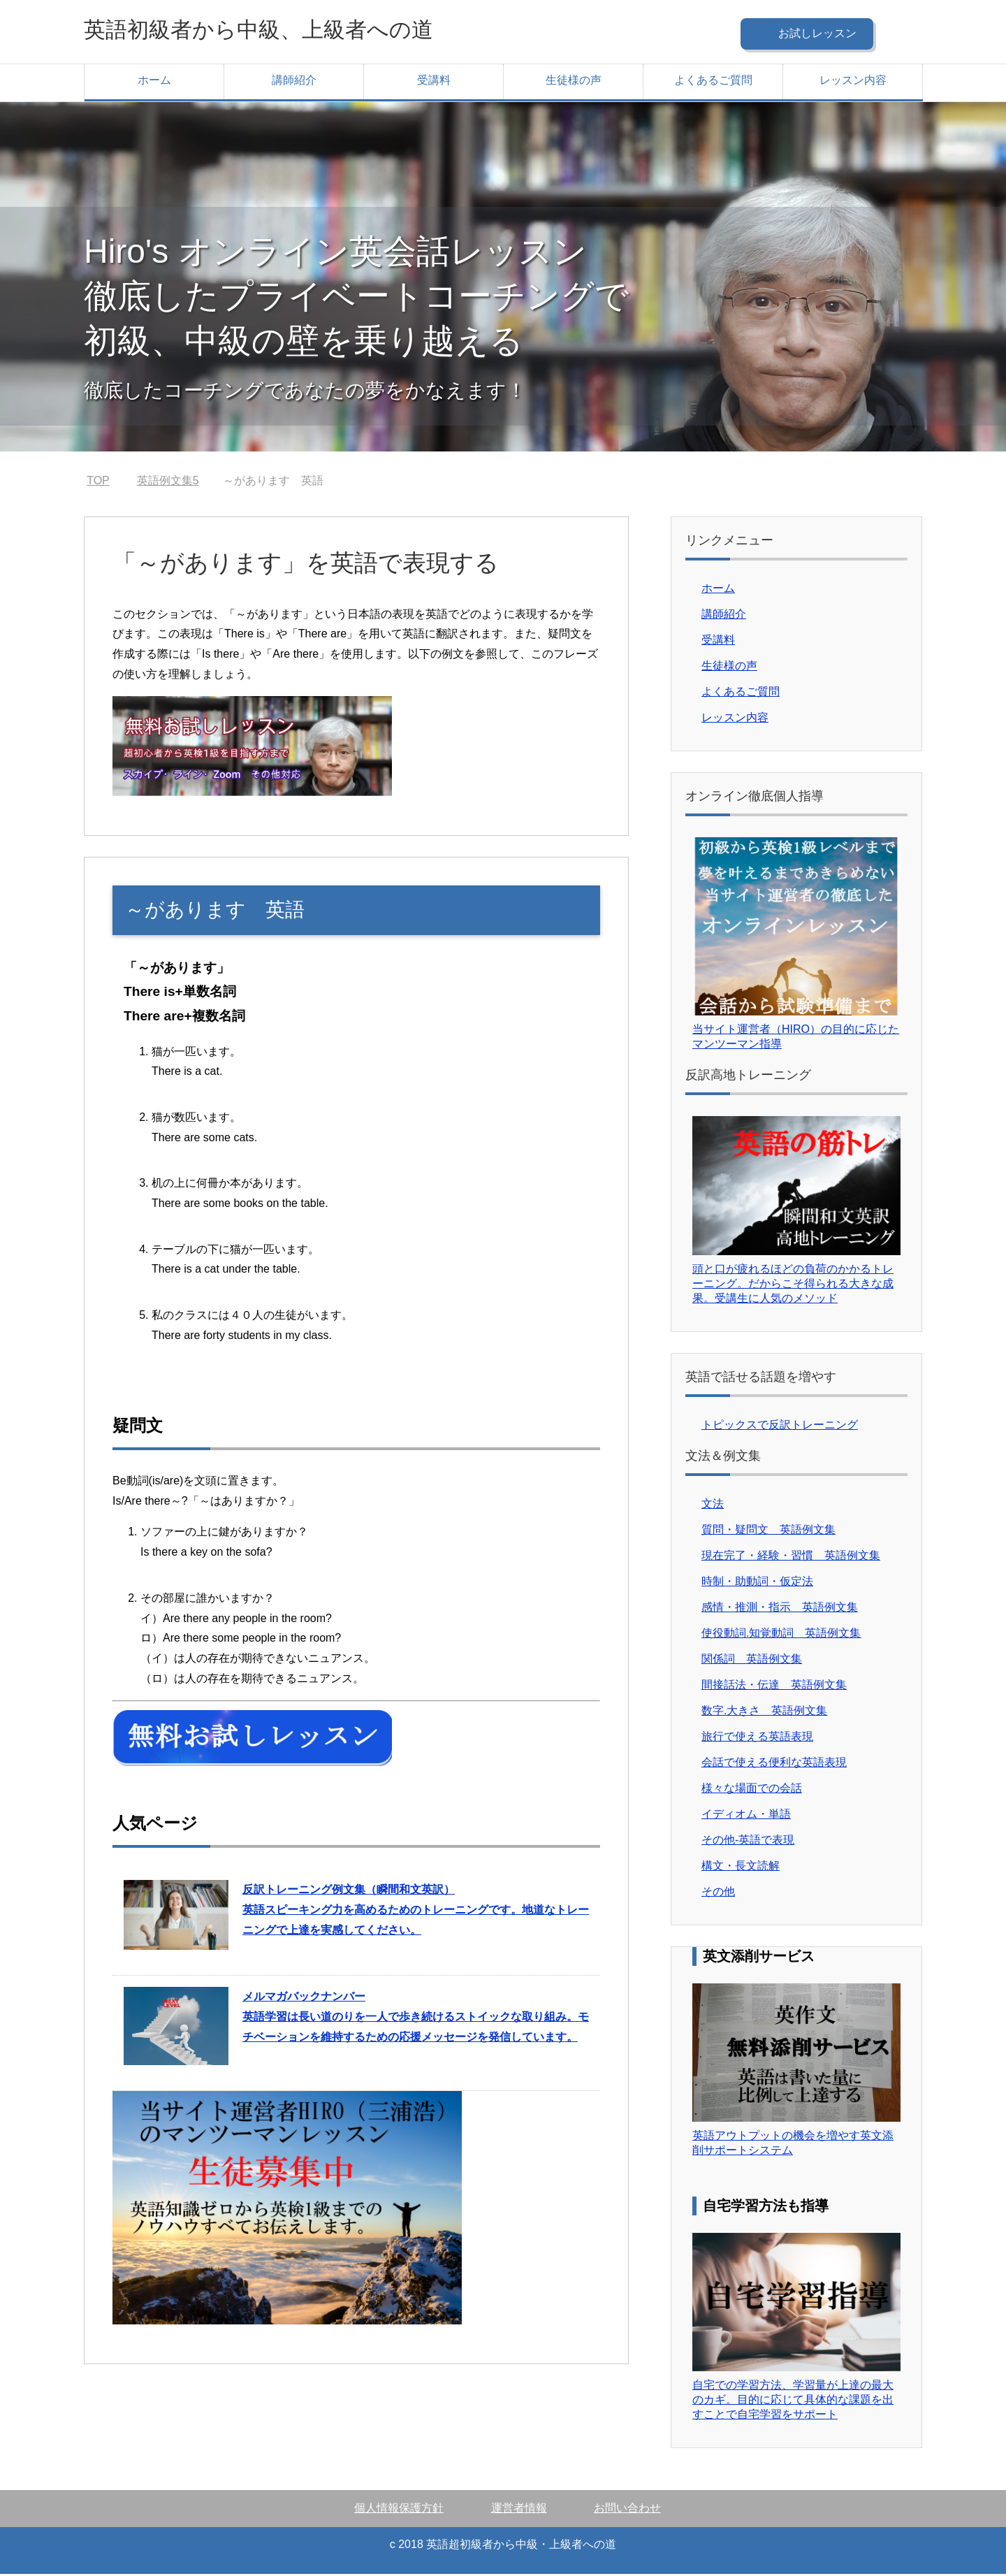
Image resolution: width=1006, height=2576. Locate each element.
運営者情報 (519, 2510)
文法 (712, 1506)
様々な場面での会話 (751, 1790)
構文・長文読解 (740, 1868)
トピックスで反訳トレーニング (779, 1427)
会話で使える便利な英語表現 (774, 1764)
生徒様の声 (574, 82)
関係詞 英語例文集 (751, 1661)
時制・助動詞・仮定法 (757, 1583)
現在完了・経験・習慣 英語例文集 (790, 1557)
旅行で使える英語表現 (757, 1738)
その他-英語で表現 (747, 1842)
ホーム (154, 82)
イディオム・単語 (746, 1816)
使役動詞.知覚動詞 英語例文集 (781, 1635)
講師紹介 (294, 82)
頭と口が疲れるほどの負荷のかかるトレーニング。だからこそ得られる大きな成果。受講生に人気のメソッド (793, 1285)
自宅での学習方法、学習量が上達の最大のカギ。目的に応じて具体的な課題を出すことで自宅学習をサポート (793, 2401)
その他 (718, 1894)
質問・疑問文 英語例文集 (768, 1531)
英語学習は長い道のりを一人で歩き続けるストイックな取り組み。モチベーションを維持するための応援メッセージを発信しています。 (415, 2018)
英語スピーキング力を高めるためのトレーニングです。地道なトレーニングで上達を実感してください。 (415, 1912)
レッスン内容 (853, 82)
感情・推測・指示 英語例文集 (779, 1609)
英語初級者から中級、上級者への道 (286, 30)
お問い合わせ (627, 2510)
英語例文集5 (168, 483)
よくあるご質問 (713, 82)
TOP (98, 483)
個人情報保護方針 (399, 2510)
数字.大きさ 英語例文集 (764, 1712)
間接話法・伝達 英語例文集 (774, 1687)
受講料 (434, 82)
